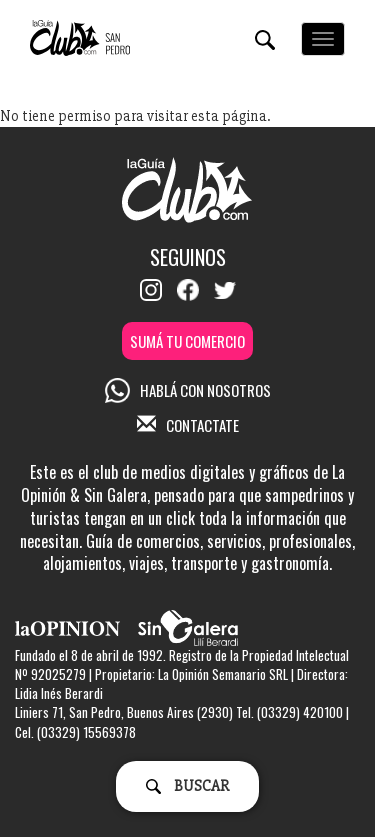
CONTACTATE (188, 425)
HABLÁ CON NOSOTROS (188, 390)
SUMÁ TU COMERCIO (187, 341)
